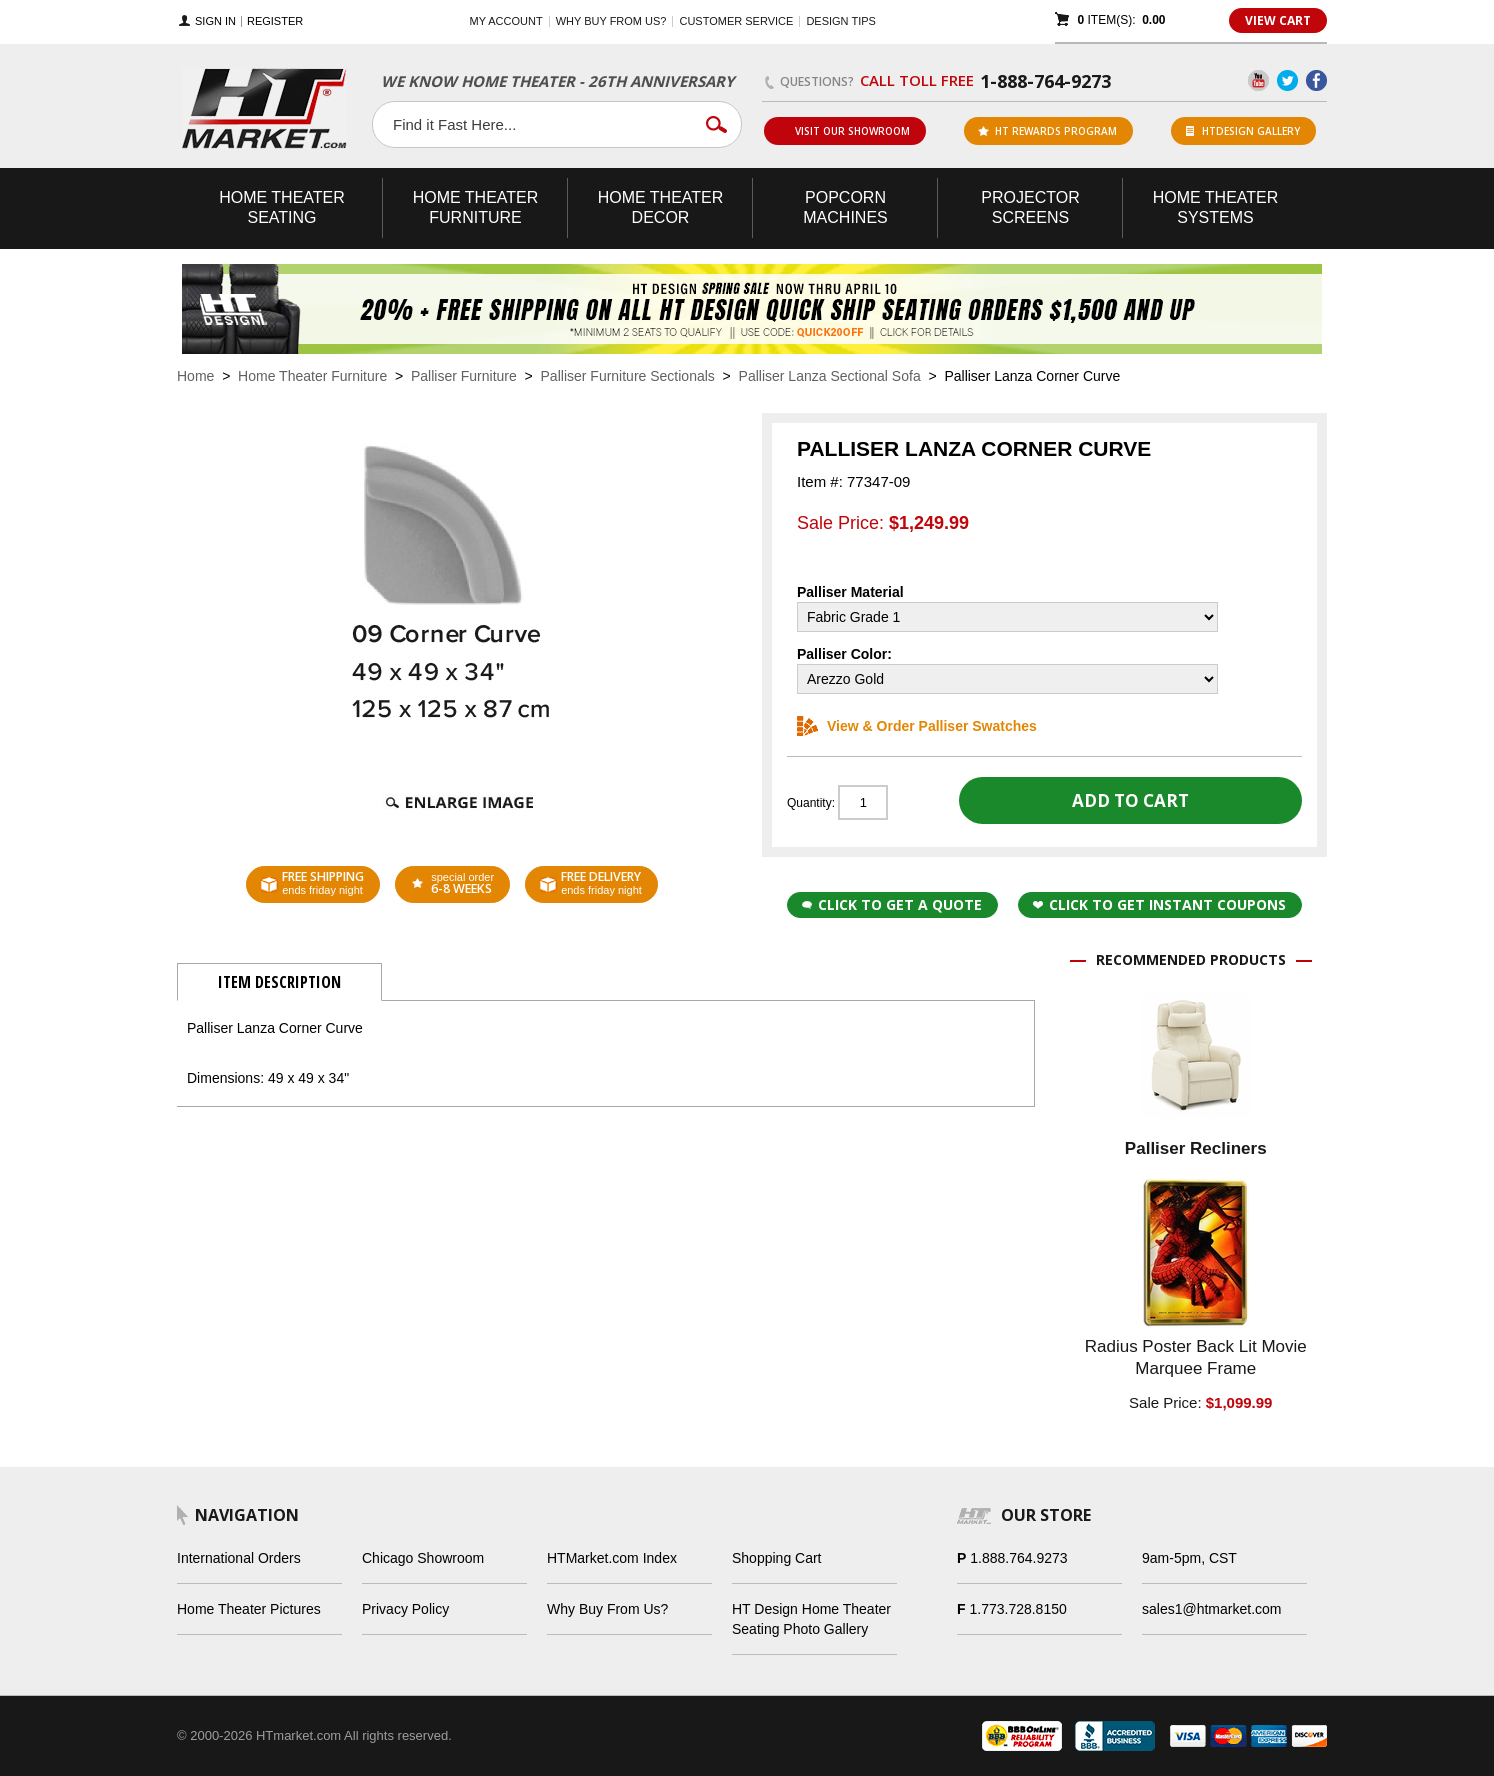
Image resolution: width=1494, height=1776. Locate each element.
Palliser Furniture (464, 376)
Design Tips (840, 21)
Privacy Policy (405, 1609)
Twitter (1287, 80)
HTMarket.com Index (612, 1558)
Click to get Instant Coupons (1159, 904)
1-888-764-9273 (1045, 81)
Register (275, 21)
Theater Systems (1216, 207)
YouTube (1258, 80)
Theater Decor (661, 207)
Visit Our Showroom (844, 131)
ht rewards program (1047, 131)
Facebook (1316, 80)
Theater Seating (282, 207)
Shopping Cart (777, 1558)
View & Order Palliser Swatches (917, 726)
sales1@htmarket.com (1211, 1609)
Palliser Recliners (1196, 1148)
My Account (506, 21)
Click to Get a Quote (892, 904)
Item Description (279, 982)
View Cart (1278, 20)
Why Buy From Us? (607, 1609)
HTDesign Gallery (1243, 131)
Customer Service (736, 21)
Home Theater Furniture (312, 376)
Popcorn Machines (845, 207)
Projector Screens (1030, 207)
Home (195, 376)
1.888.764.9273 (1018, 1558)
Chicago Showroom (423, 1558)
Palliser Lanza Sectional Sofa (830, 376)
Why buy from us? (611, 21)
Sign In (215, 21)
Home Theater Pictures (249, 1609)
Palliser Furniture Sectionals (628, 376)
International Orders (239, 1558)
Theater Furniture (476, 207)
